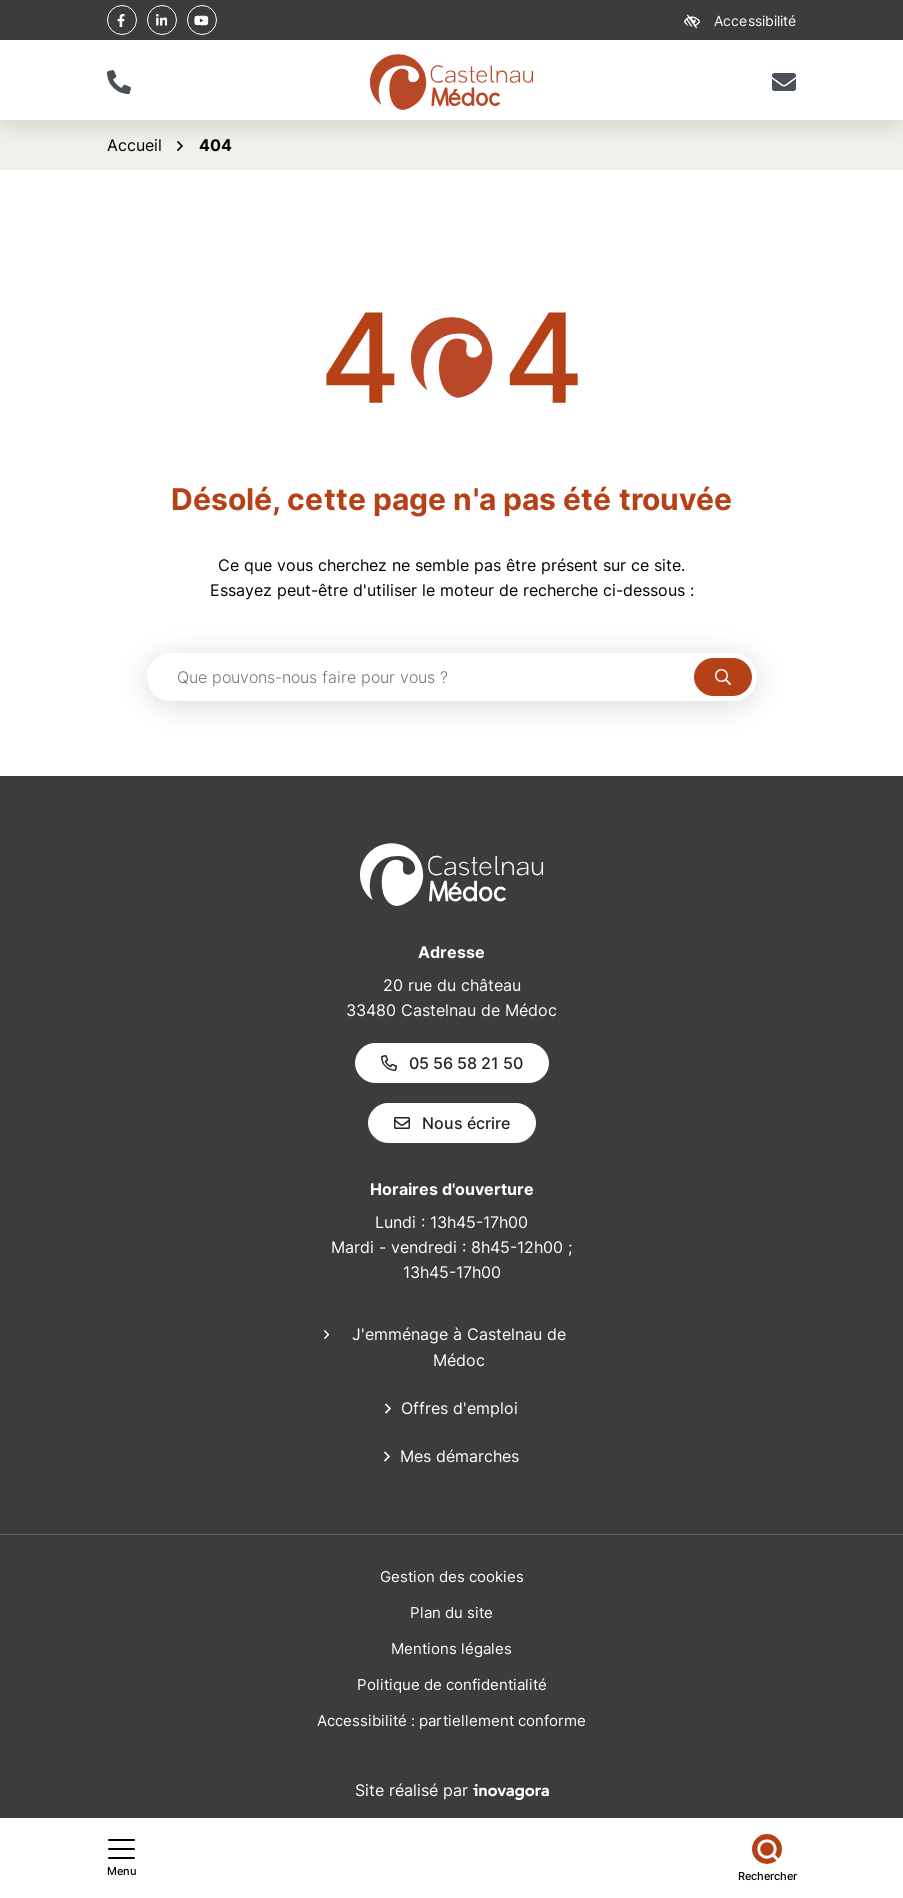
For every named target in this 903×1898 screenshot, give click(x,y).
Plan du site (451, 1612)
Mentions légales (451, 1648)
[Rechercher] (767, 1858)
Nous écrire (452, 1123)
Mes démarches (459, 1456)
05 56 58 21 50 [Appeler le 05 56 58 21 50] (452, 1063)
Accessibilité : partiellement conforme (451, 1720)
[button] (119, 82)
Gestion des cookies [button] (452, 1576)
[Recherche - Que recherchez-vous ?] (421, 677)
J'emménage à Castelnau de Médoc (459, 1347)
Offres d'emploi (459, 1408)
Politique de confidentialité (452, 1684)
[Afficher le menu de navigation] (122, 1858)
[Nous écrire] (784, 82)
